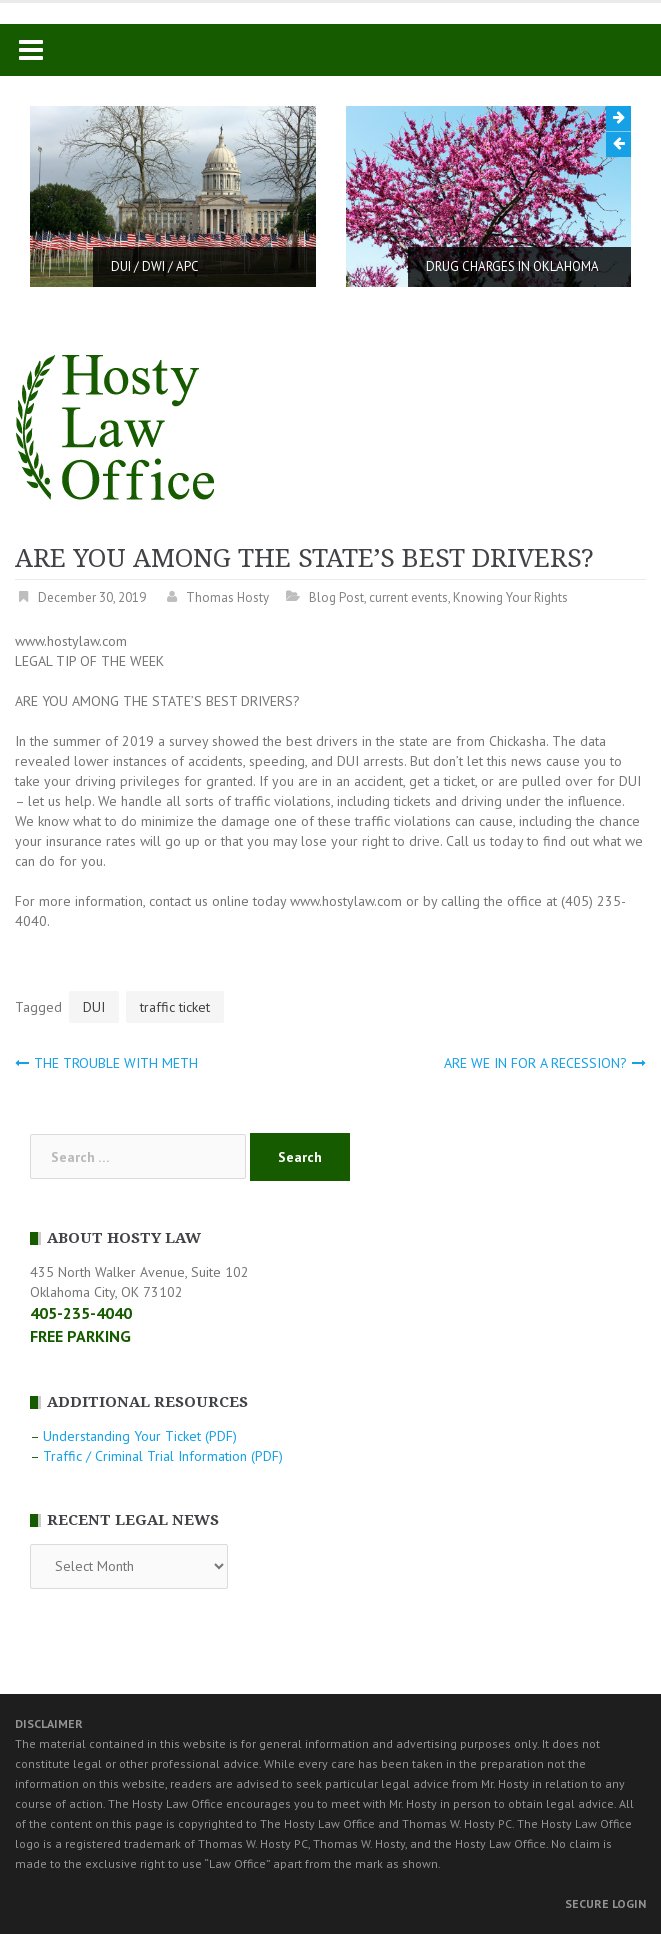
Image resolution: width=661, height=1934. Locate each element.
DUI (94, 1007)
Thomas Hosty (227, 597)
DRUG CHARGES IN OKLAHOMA (512, 266)
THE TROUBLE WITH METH (116, 1063)
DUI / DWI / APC (155, 266)
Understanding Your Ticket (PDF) (140, 1436)
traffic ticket (175, 1007)
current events (408, 597)
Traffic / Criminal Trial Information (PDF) (163, 1456)
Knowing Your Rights (510, 597)
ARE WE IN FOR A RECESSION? (535, 1063)
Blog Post (336, 597)
